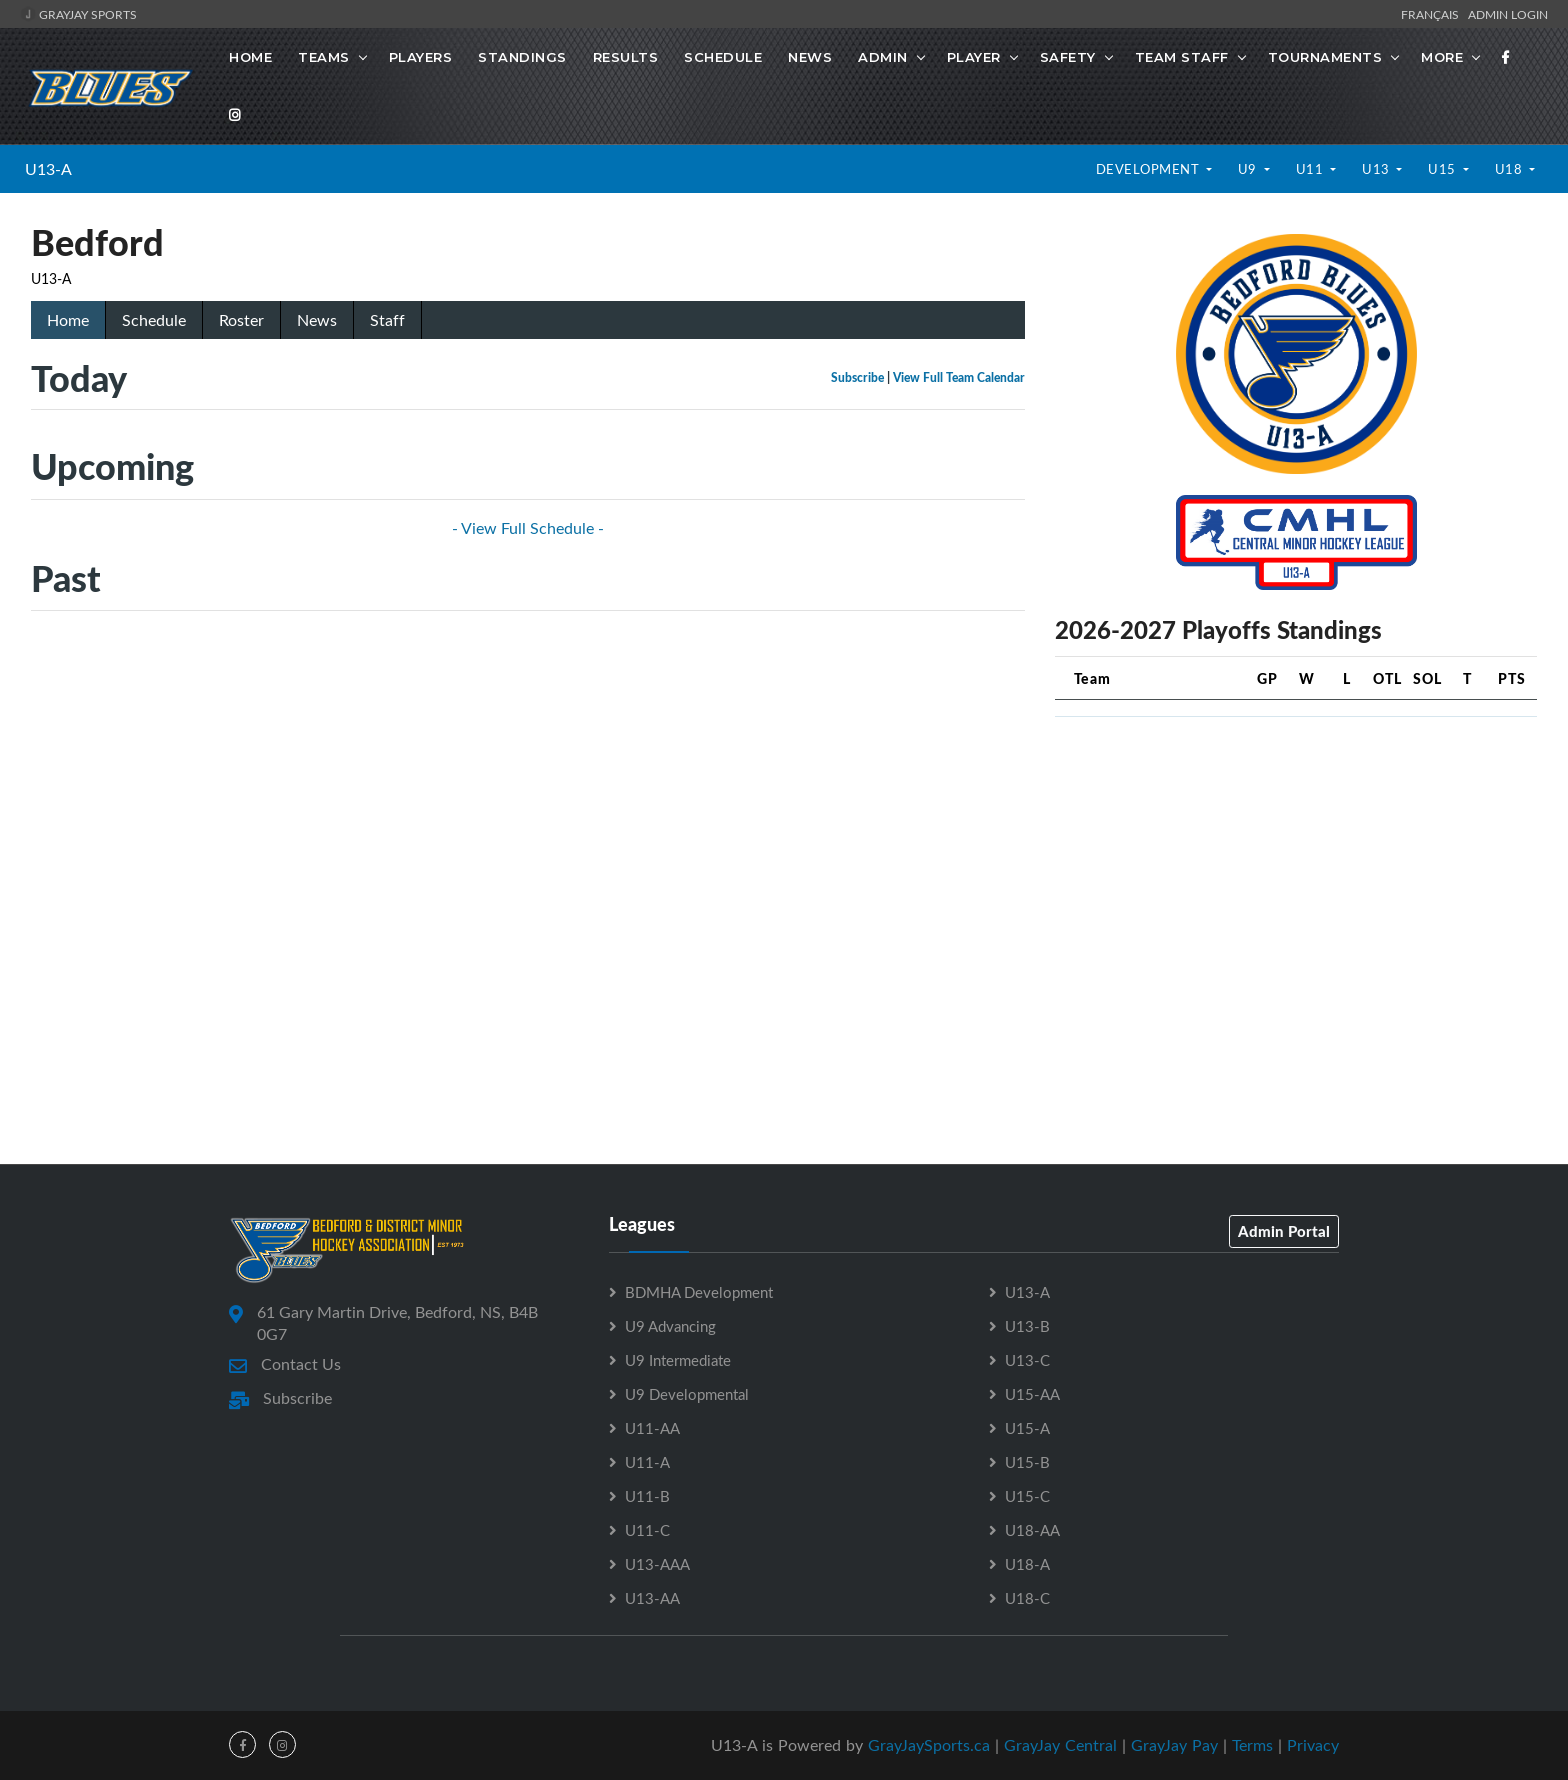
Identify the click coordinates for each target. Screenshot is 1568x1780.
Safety (1068, 57)
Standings (522, 57)
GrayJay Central (1060, 1745)
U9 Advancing (670, 1326)
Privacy (1313, 1745)
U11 (1311, 169)
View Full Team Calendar (959, 377)
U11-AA (652, 1428)
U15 (1443, 169)
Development (1149, 169)
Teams (324, 57)
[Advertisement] (1296, 873)
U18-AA (1032, 1530)
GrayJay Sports (78, 14)
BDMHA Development (699, 1292)
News (810, 57)
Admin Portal (1284, 1231)
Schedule (723, 57)
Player (974, 57)
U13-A (48, 169)
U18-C (1027, 1598)
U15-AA (1032, 1394)
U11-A (647, 1462)
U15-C (1027, 1496)
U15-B (1027, 1462)
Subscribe (857, 377)
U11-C (647, 1530)
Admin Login (1508, 14)
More (1442, 57)
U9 (1249, 169)
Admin (883, 57)
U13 (1377, 169)
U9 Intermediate (678, 1360)
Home (250, 57)
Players (421, 57)
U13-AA (652, 1598)
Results (626, 57)
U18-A (1027, 1564)
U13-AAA (657, 1564)
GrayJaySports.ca (929, 1745)
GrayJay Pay (1174, 1745)
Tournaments (1325, 57)
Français (1433, 14)
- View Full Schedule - (528, 528)
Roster (241, 320)
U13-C (1027, 1360)
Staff (387, 320)
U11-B (647, 1496)
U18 (1510, 169)
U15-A (1027, 1428)
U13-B (1027, 1326)
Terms (1252, 1745)
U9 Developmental (687, 1394)
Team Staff (1182, 57)
